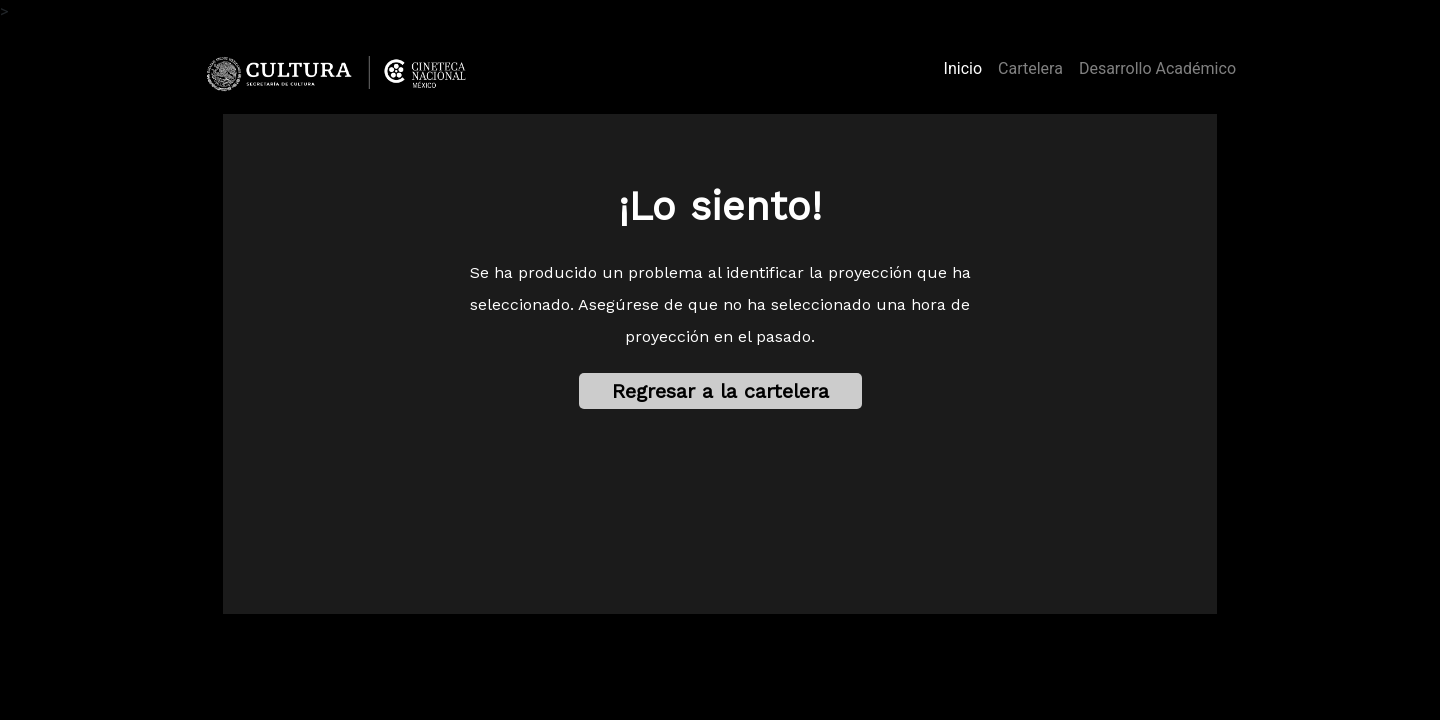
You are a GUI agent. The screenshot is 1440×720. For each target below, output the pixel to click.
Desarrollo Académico (1157, 68)
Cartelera (1030, 68)
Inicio (967, 67)
